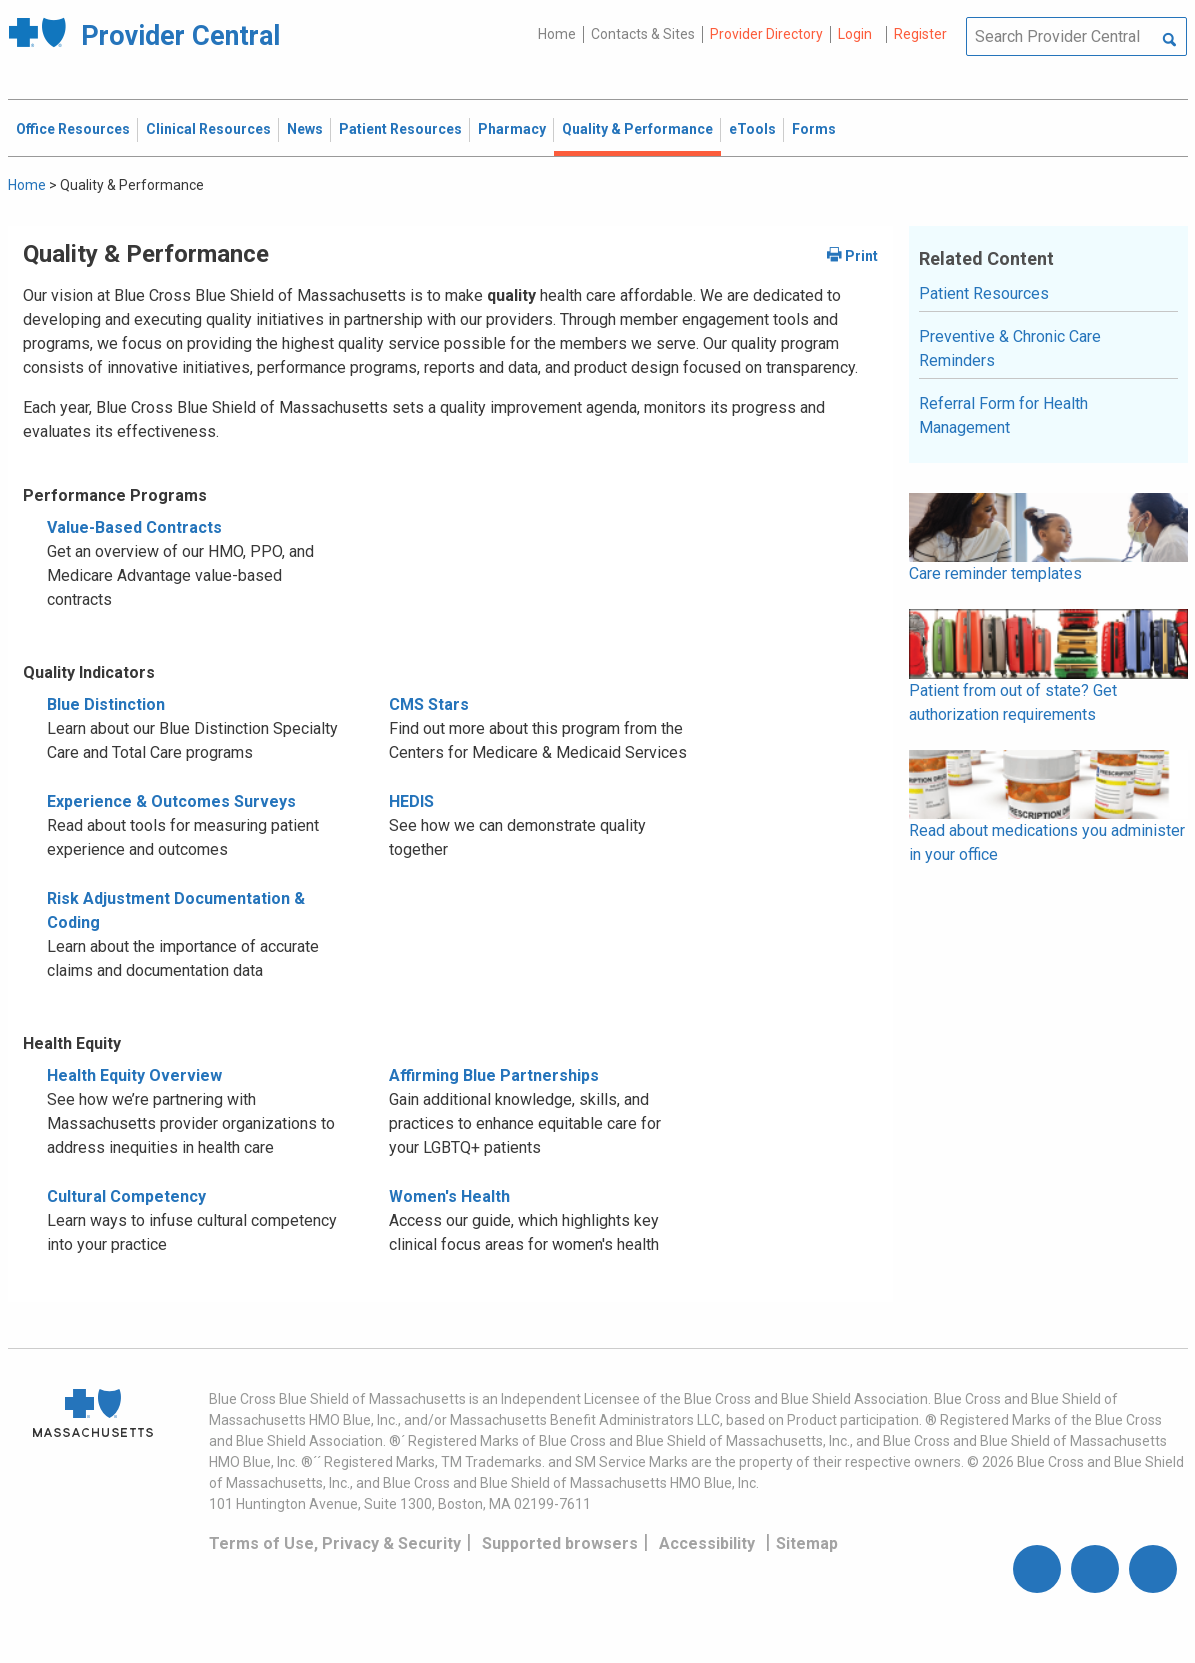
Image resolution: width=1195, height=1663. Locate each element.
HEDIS (411, 801)
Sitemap (807, 1543)
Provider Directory (766, 34)
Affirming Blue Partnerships (494, 1075)
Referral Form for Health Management (1003, 415)
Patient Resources (984, 293)
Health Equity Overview (134, 1075)
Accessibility (707, 1543)
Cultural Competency (126, 1196)
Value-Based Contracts (134, 527)
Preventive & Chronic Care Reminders (1010, 348)
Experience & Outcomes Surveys (171, 801)
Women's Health (449, 1196)
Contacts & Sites (643, 34)
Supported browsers (560, 1543)
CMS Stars (429, 704)
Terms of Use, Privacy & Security (335, 1543)
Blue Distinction (106, 704)
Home (557, 34)
